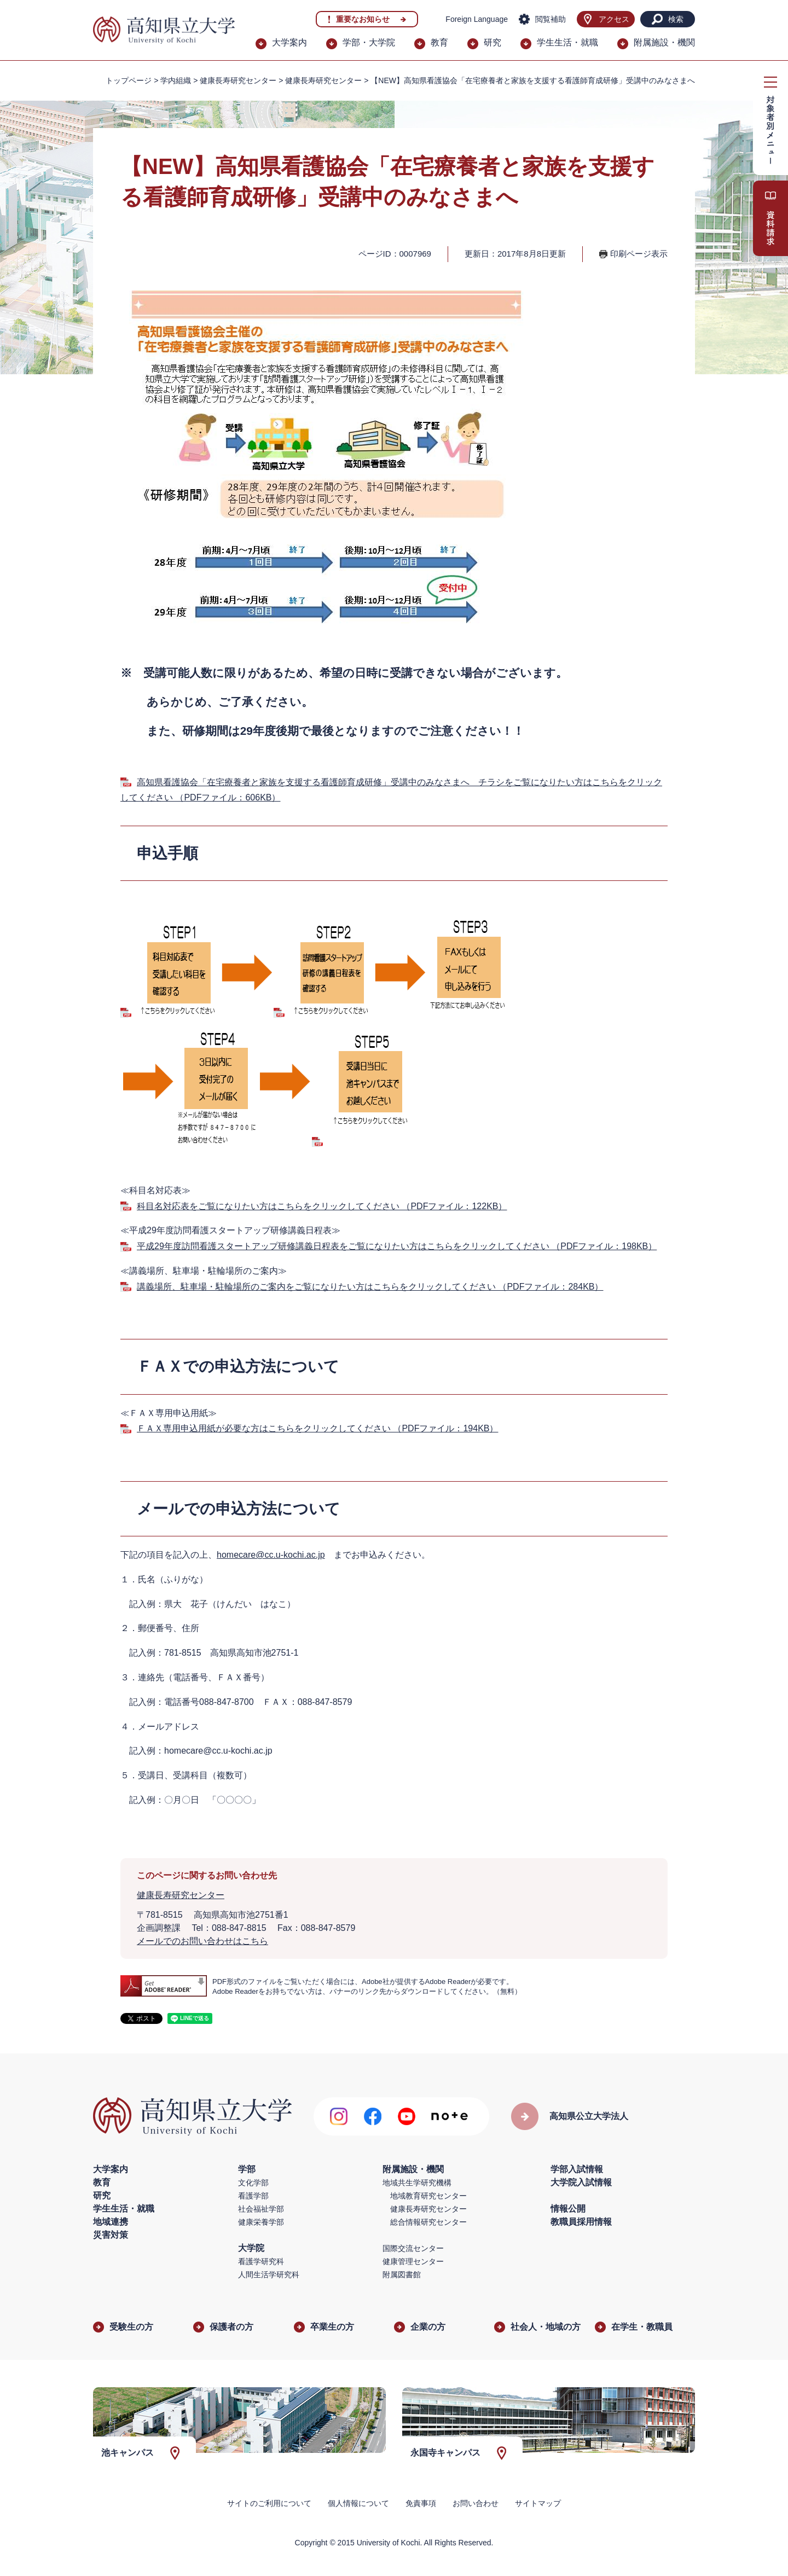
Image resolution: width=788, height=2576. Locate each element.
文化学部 (253, 2182)
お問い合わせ (476, 2503)
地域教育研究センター (428, 2195)
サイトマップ (538, 2503)
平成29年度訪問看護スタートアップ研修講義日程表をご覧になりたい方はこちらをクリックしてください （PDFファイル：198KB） (397, 1246)
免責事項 (420, 2503)
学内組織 (175, 80)
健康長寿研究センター (323, 80)
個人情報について (358, 2503)
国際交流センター (413, 2248)
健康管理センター (413, 2261)
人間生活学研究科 (268, 2274)
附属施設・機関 (664, 42)
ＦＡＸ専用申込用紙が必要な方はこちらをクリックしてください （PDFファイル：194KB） (317, 1428)
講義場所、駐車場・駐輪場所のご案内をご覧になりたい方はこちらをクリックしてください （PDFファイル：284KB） (370, 1286)
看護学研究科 (261, 2261)
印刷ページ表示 (639, 253)
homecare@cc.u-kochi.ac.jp (271, 1554)
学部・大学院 (369, 42)
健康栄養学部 (261, 2222)
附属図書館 (402, 2274)
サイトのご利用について (269, 2503)
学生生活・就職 (567, 42)
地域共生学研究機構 (417, 2182)
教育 (439, 42)
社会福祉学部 (261, 2208)
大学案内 (289, 42)
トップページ (129, 80)
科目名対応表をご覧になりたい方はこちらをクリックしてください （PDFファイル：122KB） (322, 1206)
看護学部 (253, 2195)
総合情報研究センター (428, 2222)
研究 (492, 42)
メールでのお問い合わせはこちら (202, 1941)
